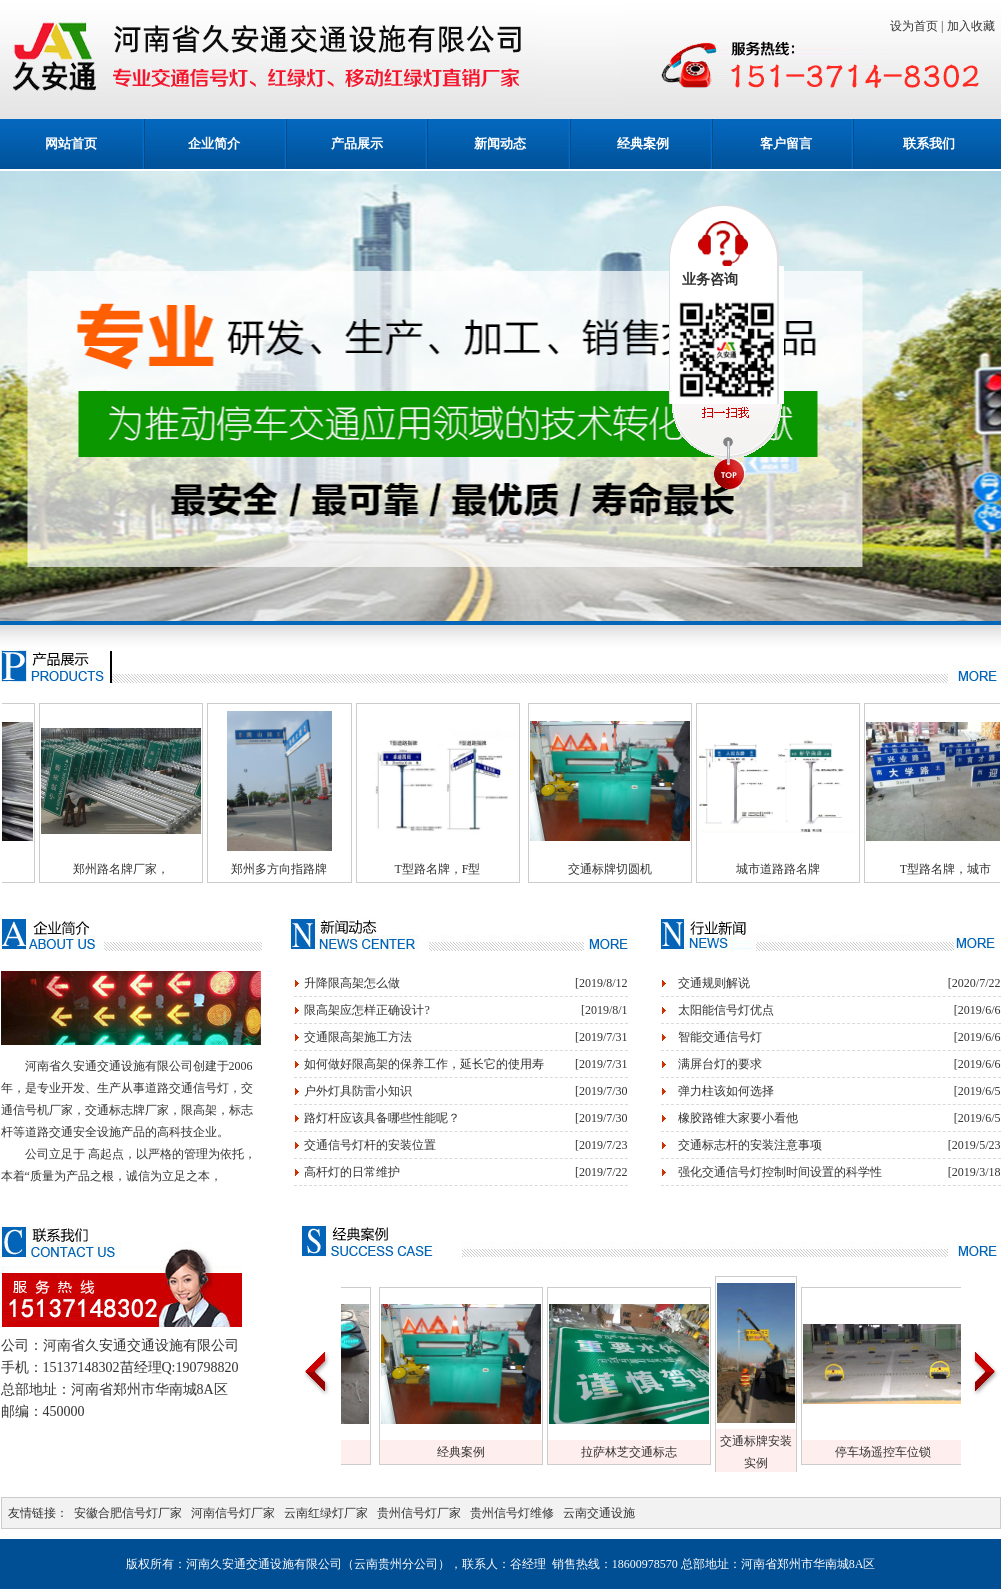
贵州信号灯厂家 (419, 1513)
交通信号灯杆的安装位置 (370, 1145)
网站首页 (71, 143)
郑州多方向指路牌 (319, 869)
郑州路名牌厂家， (161, 869)
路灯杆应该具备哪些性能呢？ (382, 1118)
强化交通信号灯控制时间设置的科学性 (780, 1172)
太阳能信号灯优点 (726, 1010)
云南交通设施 (599, 1513)
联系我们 (929, 143)
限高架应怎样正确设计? (366, 1010)
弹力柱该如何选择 (726, 1091)
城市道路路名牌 (818, 869)
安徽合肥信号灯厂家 (128, 1513)
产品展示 (357, 143)
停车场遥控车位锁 (924, 1452)
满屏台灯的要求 (720, 1064)
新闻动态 (500, 143)
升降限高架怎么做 (352, 983)
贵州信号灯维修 (512, 1513)
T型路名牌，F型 (477, 869)
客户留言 (786, 143)
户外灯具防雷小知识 (358, 1091)
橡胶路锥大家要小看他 (738, 1118)
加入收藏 (974, 26)
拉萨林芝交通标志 (670, 1452)
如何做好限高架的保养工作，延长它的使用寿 (424, 1064)
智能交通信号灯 (720, 1037)
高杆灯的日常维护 (352, 1172)
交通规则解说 (714, 983)
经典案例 (643, 143)
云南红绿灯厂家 (326, 1513)
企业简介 (214, 143)
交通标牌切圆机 (650, 869)
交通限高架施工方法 (358, 1037)
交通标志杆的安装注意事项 (750, 1145)
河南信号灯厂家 (233, 1513)
